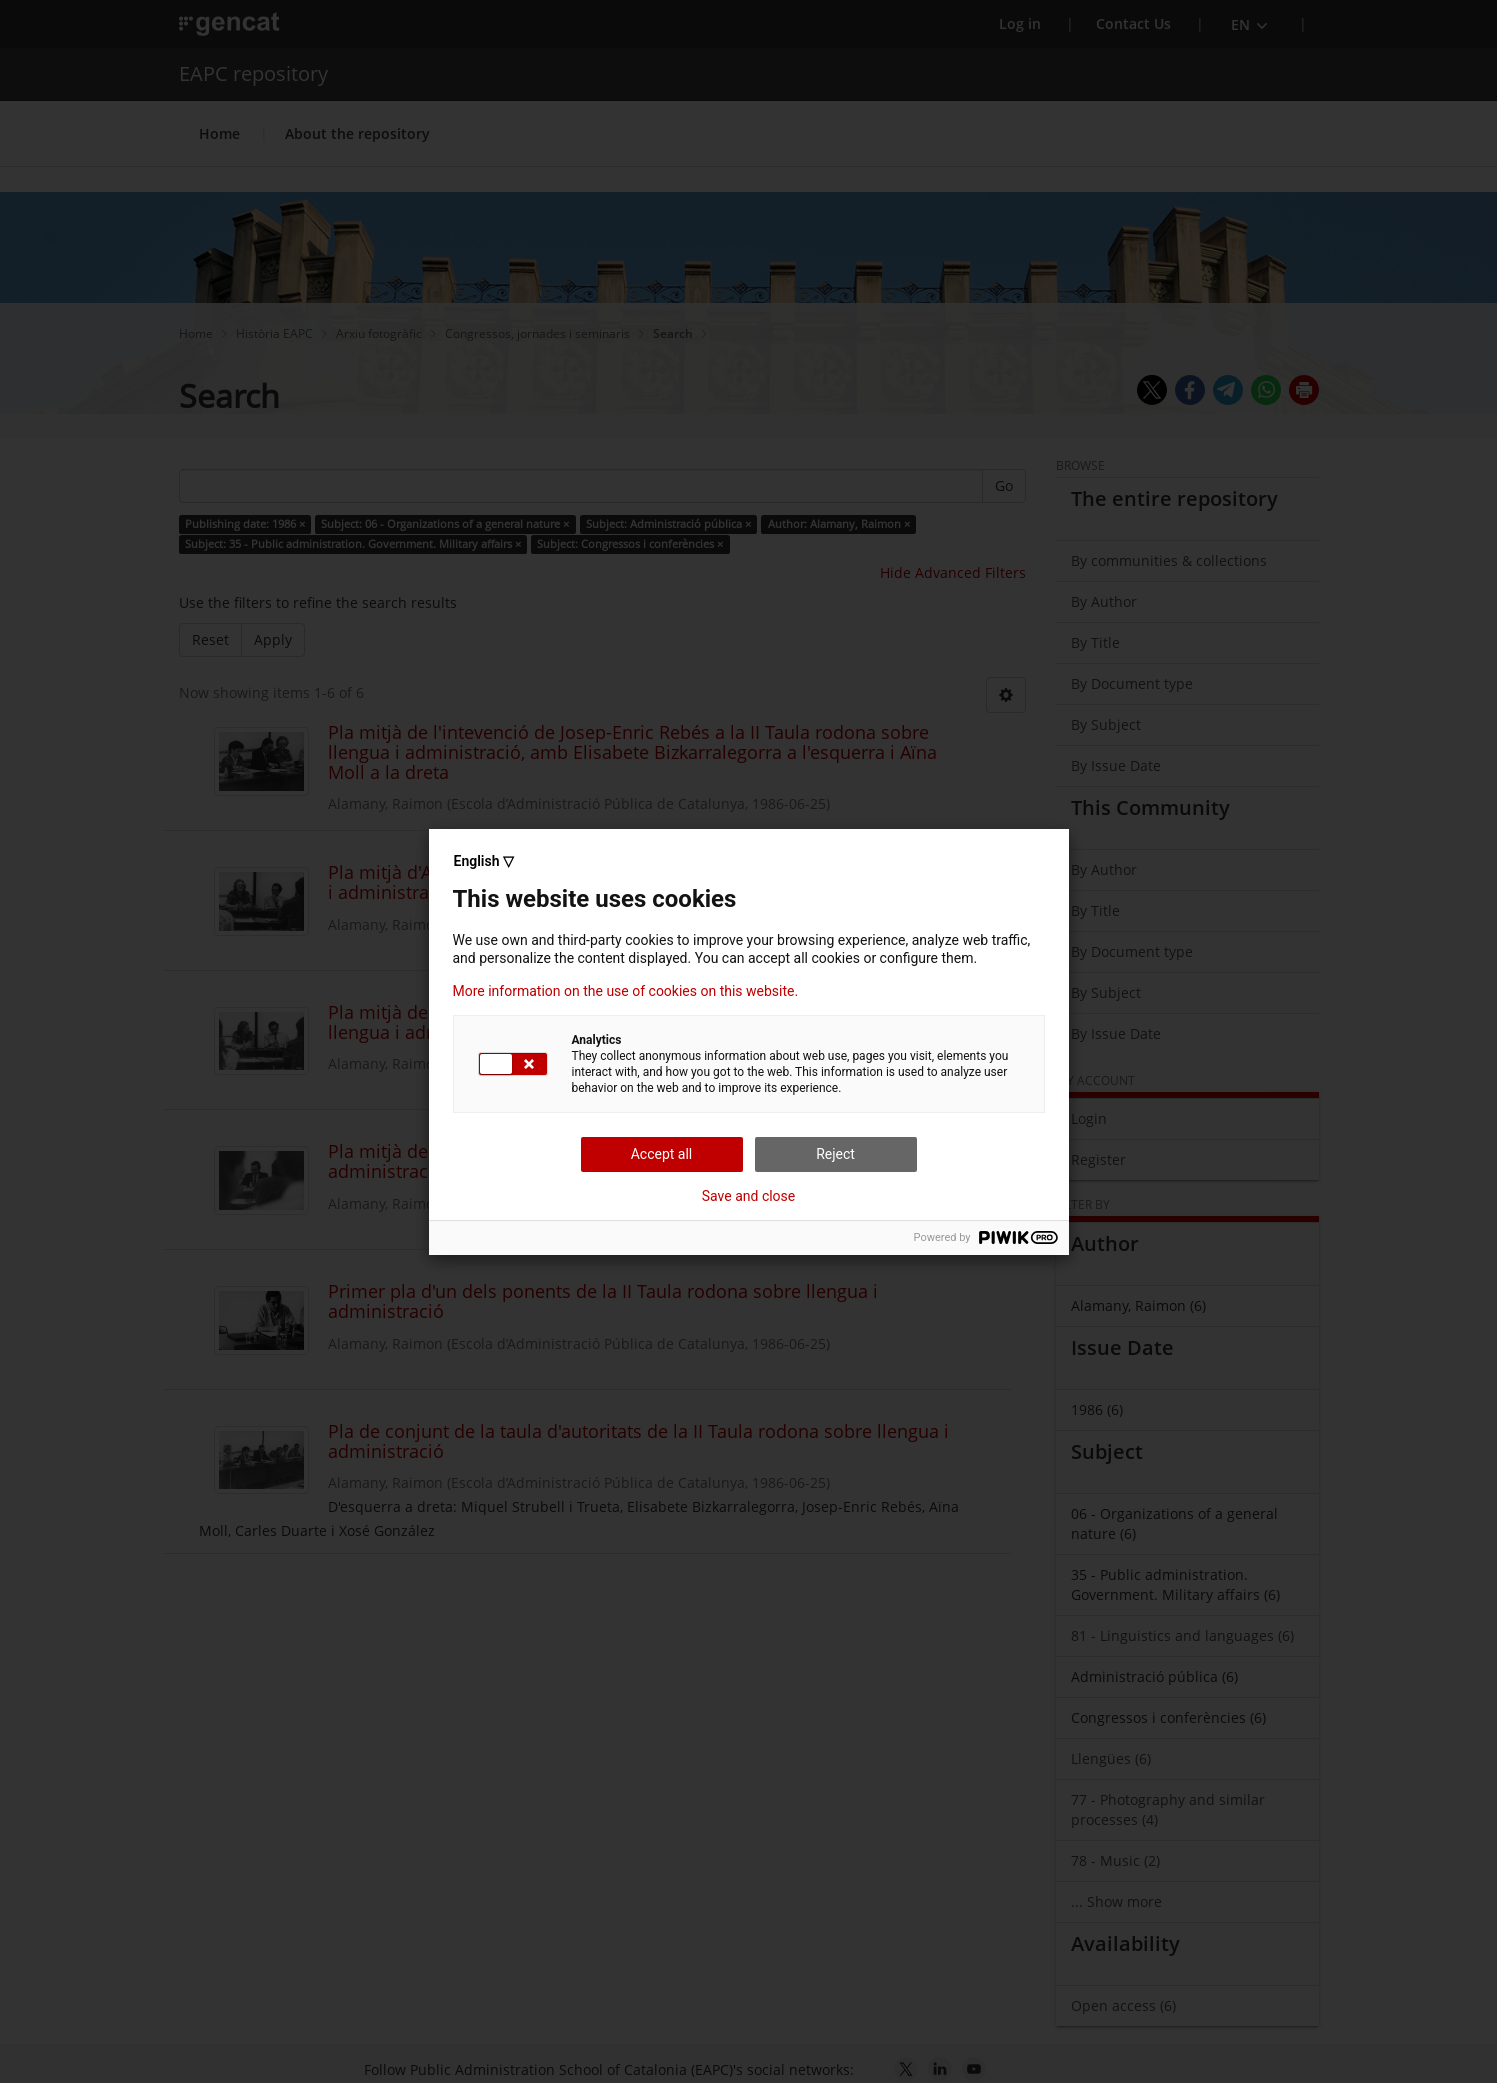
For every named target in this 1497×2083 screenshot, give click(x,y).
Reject (835, 1154)
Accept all (662, 1154)
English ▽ (484, 861)
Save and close (749, 1196)
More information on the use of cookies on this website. (626, 991)
